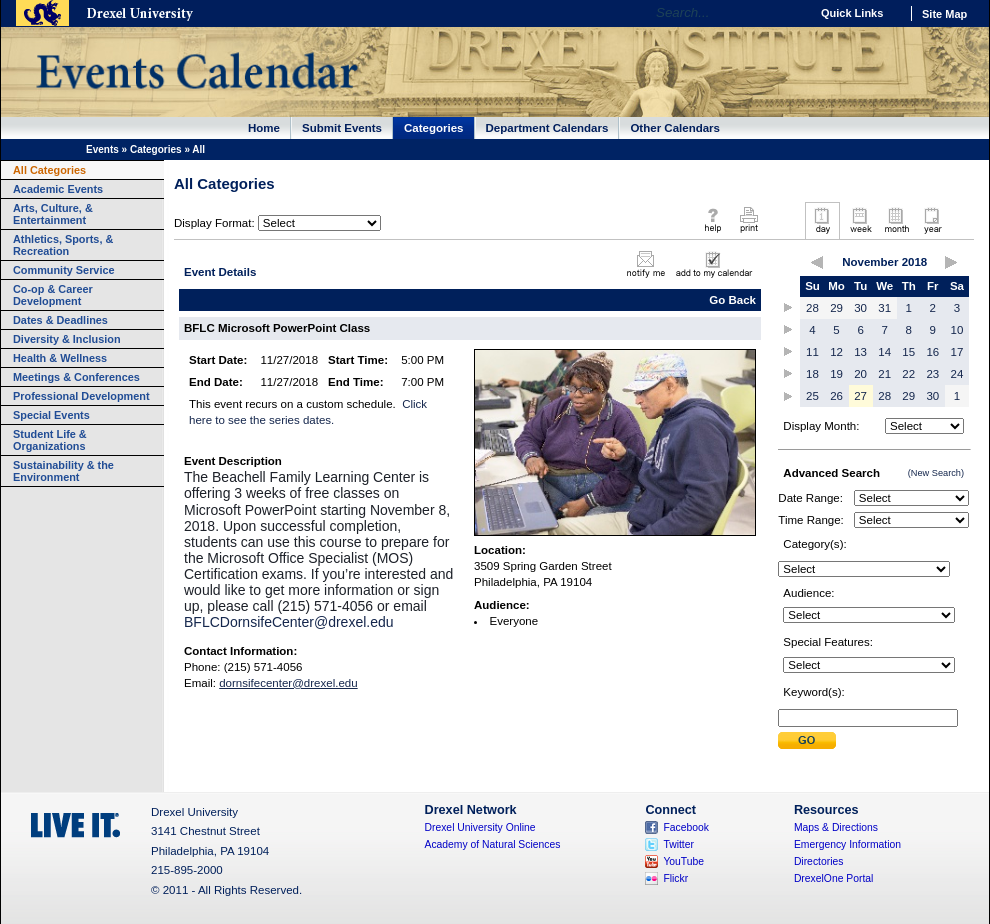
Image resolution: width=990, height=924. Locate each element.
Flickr (675, 878)
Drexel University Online (480, 827)
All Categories (49, 170)
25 (812, 396)
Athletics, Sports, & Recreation (63, 245)
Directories (819, 861)
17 (957, 352)
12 (836, 352)
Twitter (678, 844)
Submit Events (342, 128)
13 (860, 352)
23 (932, 374)
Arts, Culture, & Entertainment (53, 214)
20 (860, 374)
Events (102, 149)
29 (836, 308)
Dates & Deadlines (60, 320)
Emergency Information (847, 844)
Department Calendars (547, 128)
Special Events (51, 415)
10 (957, 330)
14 (884, 352)
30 (860, 308)
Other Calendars (675, 128)
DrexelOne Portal (833, 878)
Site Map (944, 14)
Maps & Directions (836, 827)
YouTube (683, 861)
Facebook (686, 827)
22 (908, 374)
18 (812, 374)
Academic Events (58, 189)
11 (812, 352)
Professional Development (81, 396)
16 (932, 352)
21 (884, 374)
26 (836, 396)
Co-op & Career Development (53, 295)
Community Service (64, 270)
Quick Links (852, 13)
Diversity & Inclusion (67, 339)
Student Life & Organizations (50, 440)
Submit (807, 740)
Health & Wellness (60, 358)
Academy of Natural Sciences (493, 844)
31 (884, 308)
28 (812, 308)
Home (264, 128)
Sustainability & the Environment (63, 471)
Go (789, 13)
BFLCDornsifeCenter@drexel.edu (289, 622)
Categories (434, 128)
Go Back (732, 300)
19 (836, 374)
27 (860, 396)
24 (957, 374)
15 (908, 352)
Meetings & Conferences (76, 377)
